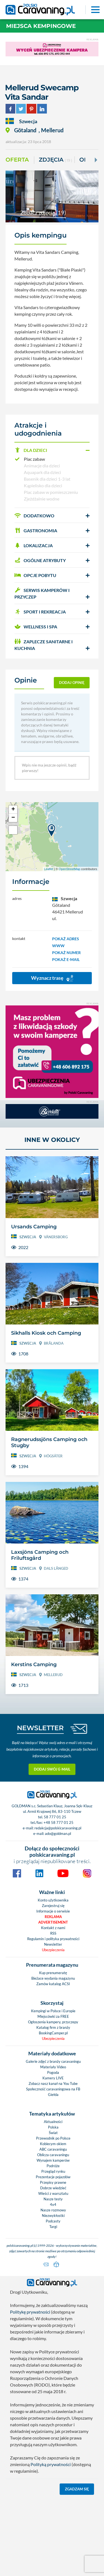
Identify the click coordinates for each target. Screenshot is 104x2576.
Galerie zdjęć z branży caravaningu (53, 2061)
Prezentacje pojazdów (53, 2177)
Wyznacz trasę (52, 978)
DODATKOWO (34, 515)
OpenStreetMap (69, 869)
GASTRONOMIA (35, 530)
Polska (53, 2127)
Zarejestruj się (53, 1905)
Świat (53, 2132)
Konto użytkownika (53, 1900)
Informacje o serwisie (53, 1911)
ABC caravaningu (53, 2149)
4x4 (53, 2204)
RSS (53, 1933)
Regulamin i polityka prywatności (53, 1939)
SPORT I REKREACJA (40, 611)
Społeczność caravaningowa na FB (53, 2089)
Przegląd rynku (53, 2171)
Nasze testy (53, 2199)
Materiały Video (53, 2067)
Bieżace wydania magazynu (53, 1978)
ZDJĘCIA (55, 160)
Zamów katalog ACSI (53, 1984)
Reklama (53, 1916)
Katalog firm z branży (53, 2027)
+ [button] (13, 809)
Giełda (53, 2094)
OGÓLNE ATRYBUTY (40, 560)
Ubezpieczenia (53, 1950)
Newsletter (53, 1944)
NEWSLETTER (40, 1728)
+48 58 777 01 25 (58, 1822)
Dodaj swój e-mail (52, 1769)
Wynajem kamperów (53, 2160)
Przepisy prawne (53, 2182)
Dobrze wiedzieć (53, 2188)
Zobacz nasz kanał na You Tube (53, 2083)
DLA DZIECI (30, 450)
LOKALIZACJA (33, 545)
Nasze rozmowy (53, 2210)
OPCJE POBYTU (35, 575)
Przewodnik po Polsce (53, 2138)
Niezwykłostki (53, 2215)
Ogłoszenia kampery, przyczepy (53, 2022)
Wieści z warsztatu (53, 2193)
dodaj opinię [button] (72, 682)
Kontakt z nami (53, 1928)
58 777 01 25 (55, 1817)
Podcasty (53, 2221)
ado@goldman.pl (58, 1833)
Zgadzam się (77, 2489)
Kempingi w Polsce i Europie (53, 2011)
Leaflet (48, 869)
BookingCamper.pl (53, 2033)
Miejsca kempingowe (41, 26)
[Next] (95, 160)
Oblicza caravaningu (53, 2155)
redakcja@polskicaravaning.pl (57, 1828)
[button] (52, 450)
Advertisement (53, 1922)
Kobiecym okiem (53, 2144)
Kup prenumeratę (53, 1973)
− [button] (13, 818)
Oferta (17, 159)
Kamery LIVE (53, 2078)
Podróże (53, 2166)
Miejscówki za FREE (53, 2016)
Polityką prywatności (51, 2464)
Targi (53, 2226)
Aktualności (53, 2121)
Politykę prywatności (30, 2311)
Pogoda (53, 2072)
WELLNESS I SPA (35, 626)
